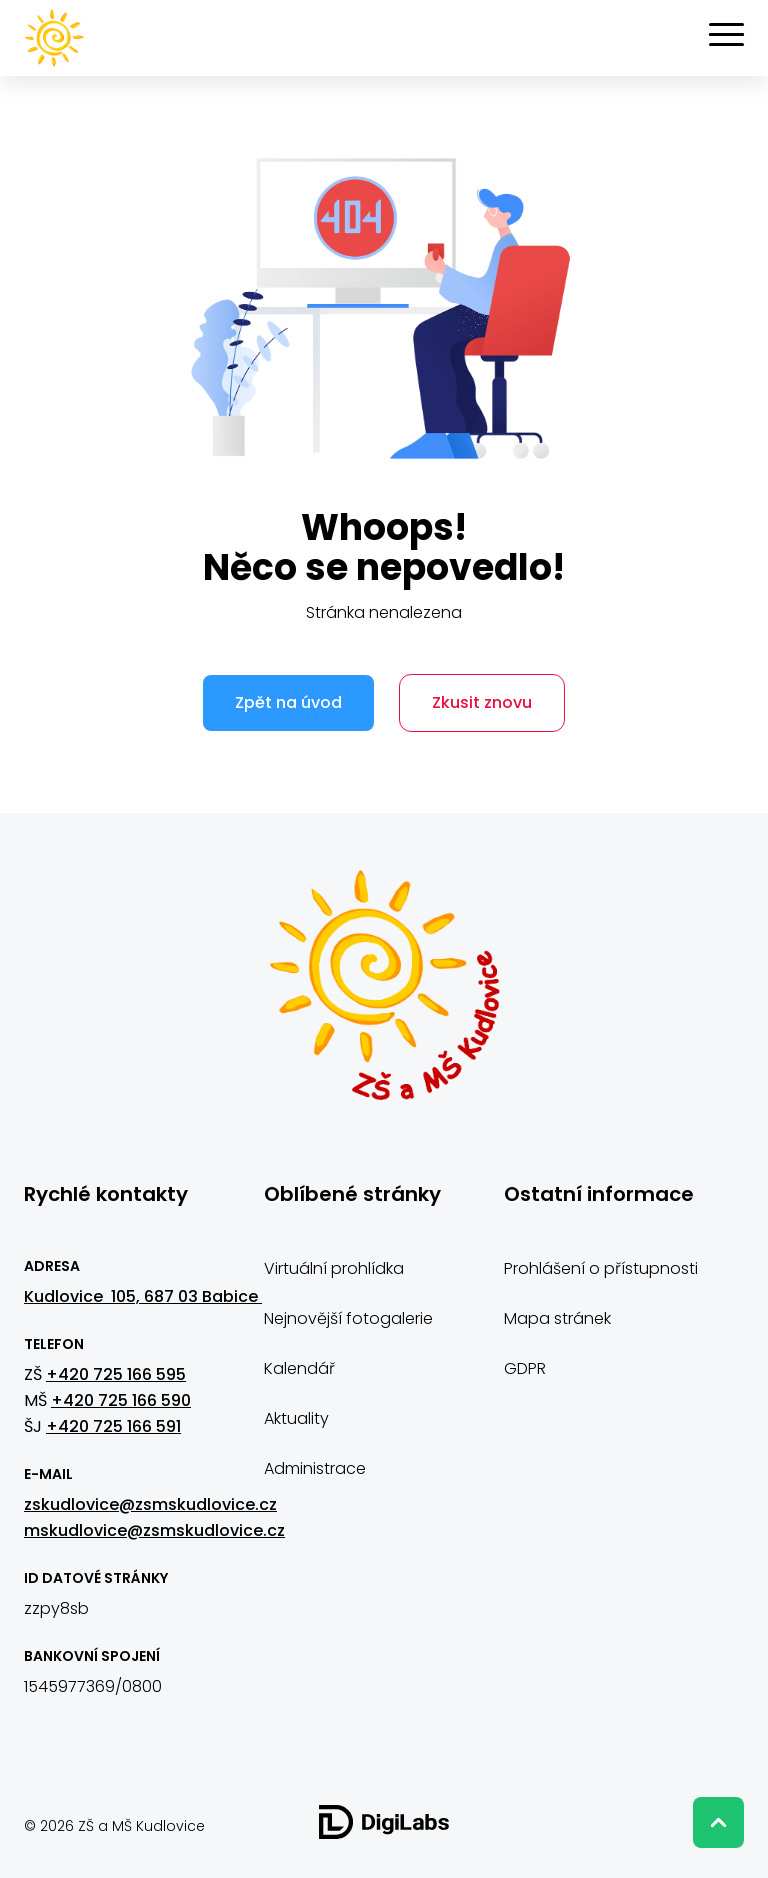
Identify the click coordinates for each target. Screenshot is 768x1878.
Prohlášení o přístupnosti (601, 1267)
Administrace (315, 1467)
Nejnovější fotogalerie (348, 1317)
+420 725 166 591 (113, 1425)
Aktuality (296, 1417)
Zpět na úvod (287, 702)
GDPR (525, 1367)
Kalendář (299, 1367)
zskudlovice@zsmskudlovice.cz (150, 1503)
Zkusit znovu (484, 702)
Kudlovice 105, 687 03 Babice (143, 1295)
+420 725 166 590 (121, 1399)
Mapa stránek (557, 1317)
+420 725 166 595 (116, 1373)
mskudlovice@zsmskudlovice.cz (154, 1529)
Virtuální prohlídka (334, 1267)
